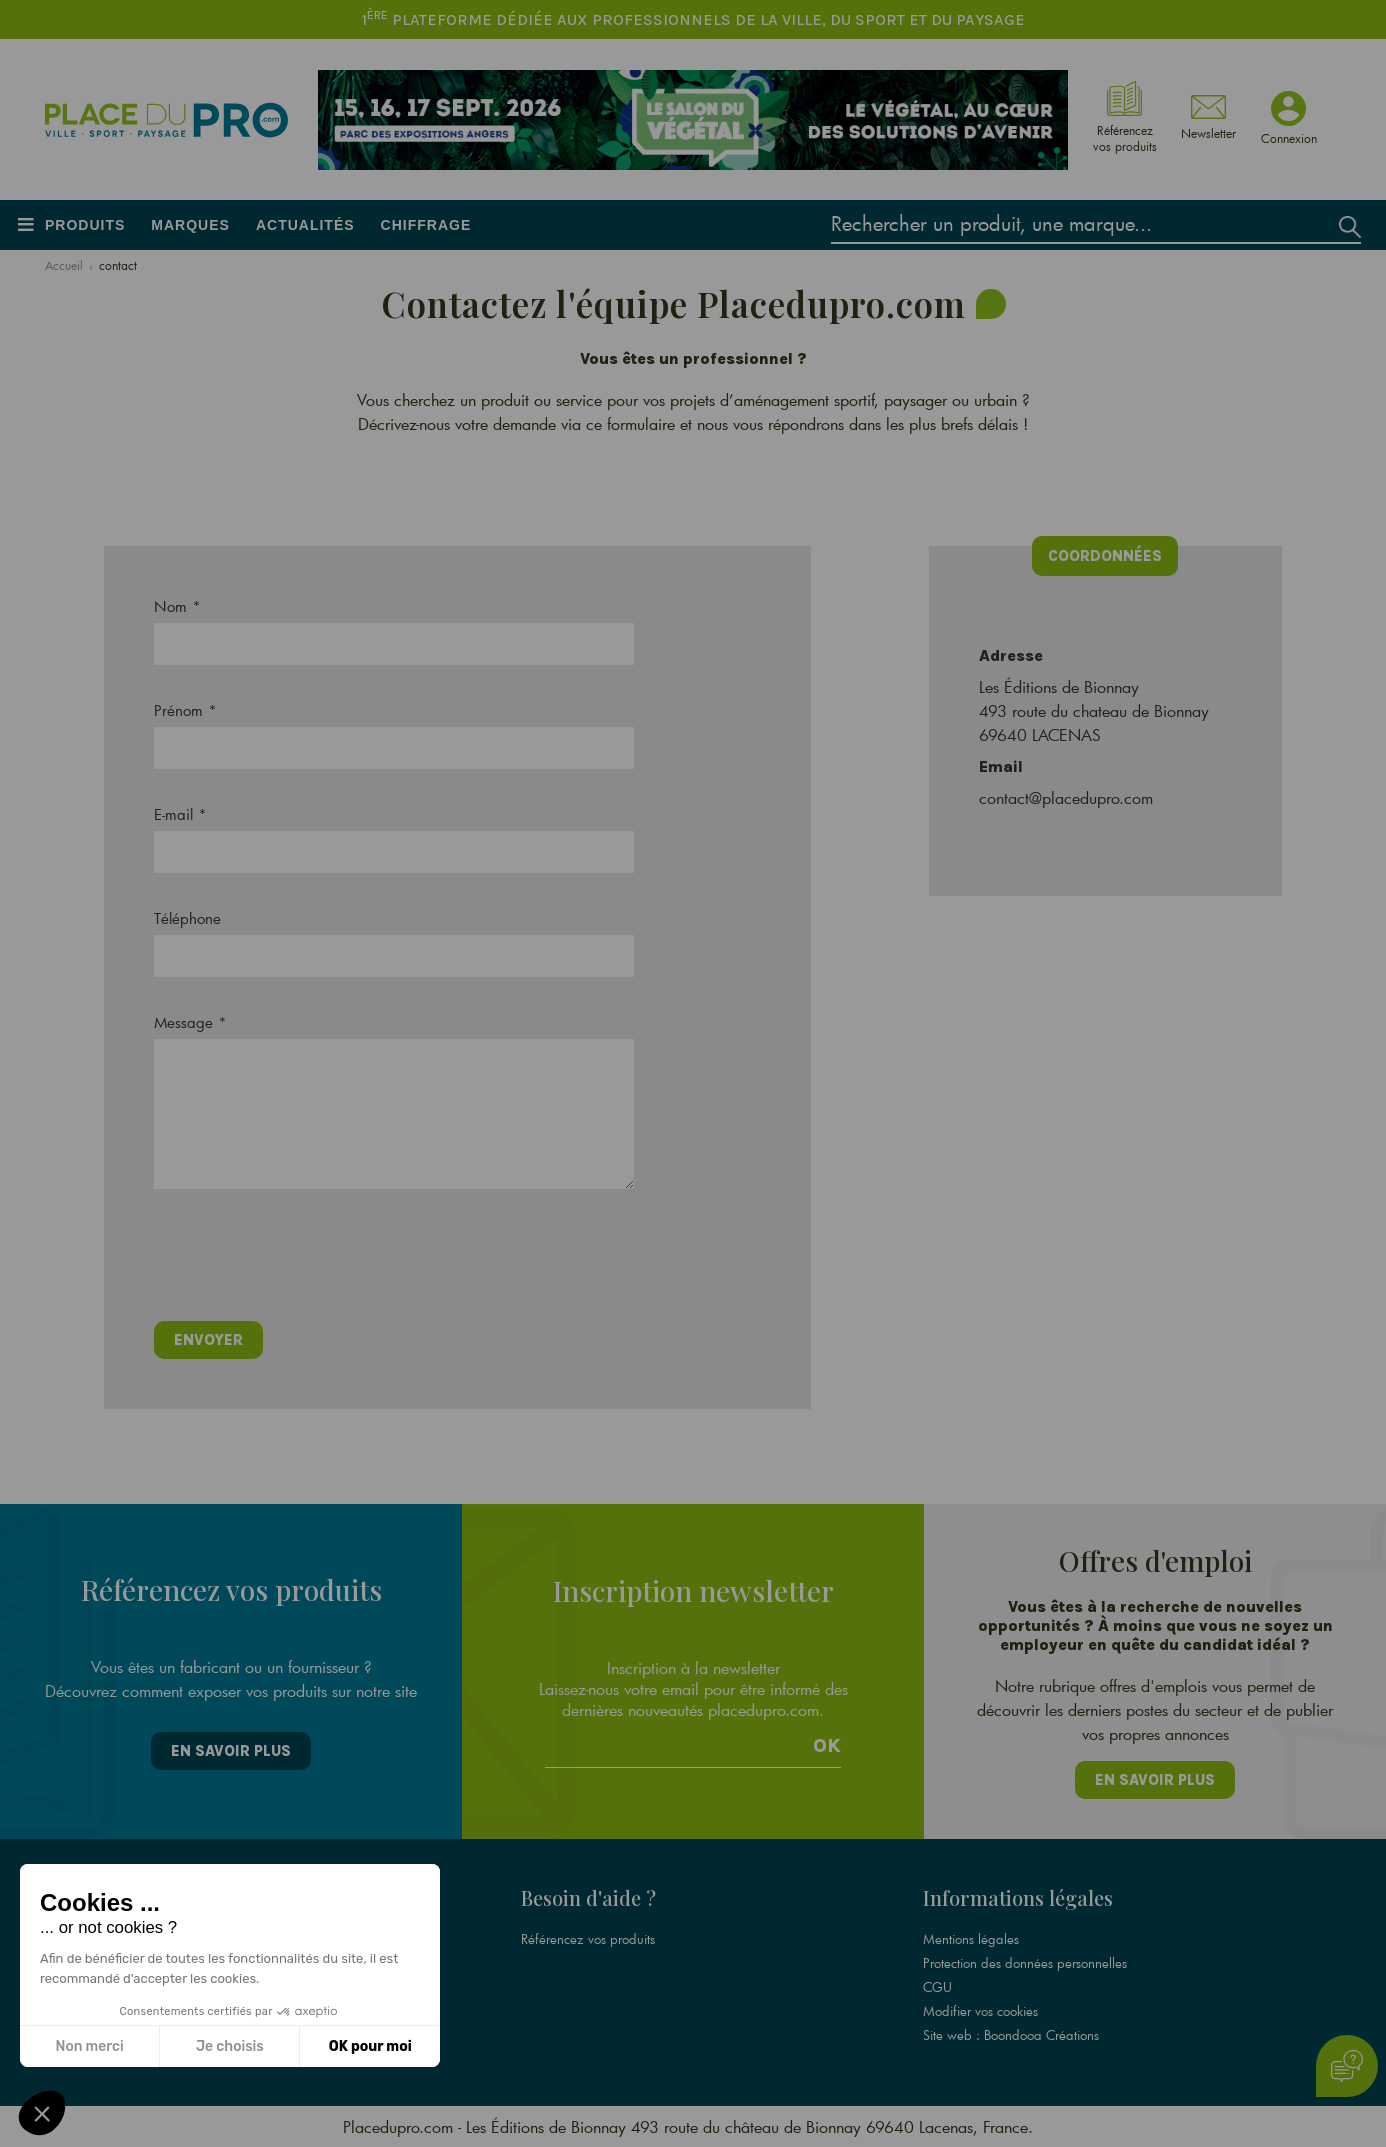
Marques (190, 225)
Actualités (305, 225)
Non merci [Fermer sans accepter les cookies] (89, 2046)
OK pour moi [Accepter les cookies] (370, 2046)
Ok (827, 1746)
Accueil (64, 265)
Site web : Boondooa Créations (1011, 2035)
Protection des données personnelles (1025, 1963)
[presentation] (306, 1262)
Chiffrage (426, 225)
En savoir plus (231, 1751)
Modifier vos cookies (980, 2011)
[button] (42, 2113)
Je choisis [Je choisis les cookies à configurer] (230, 2046)
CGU (937, 1987)
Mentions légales (971, 1939)
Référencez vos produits (588, 1939)
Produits (85, 225)
